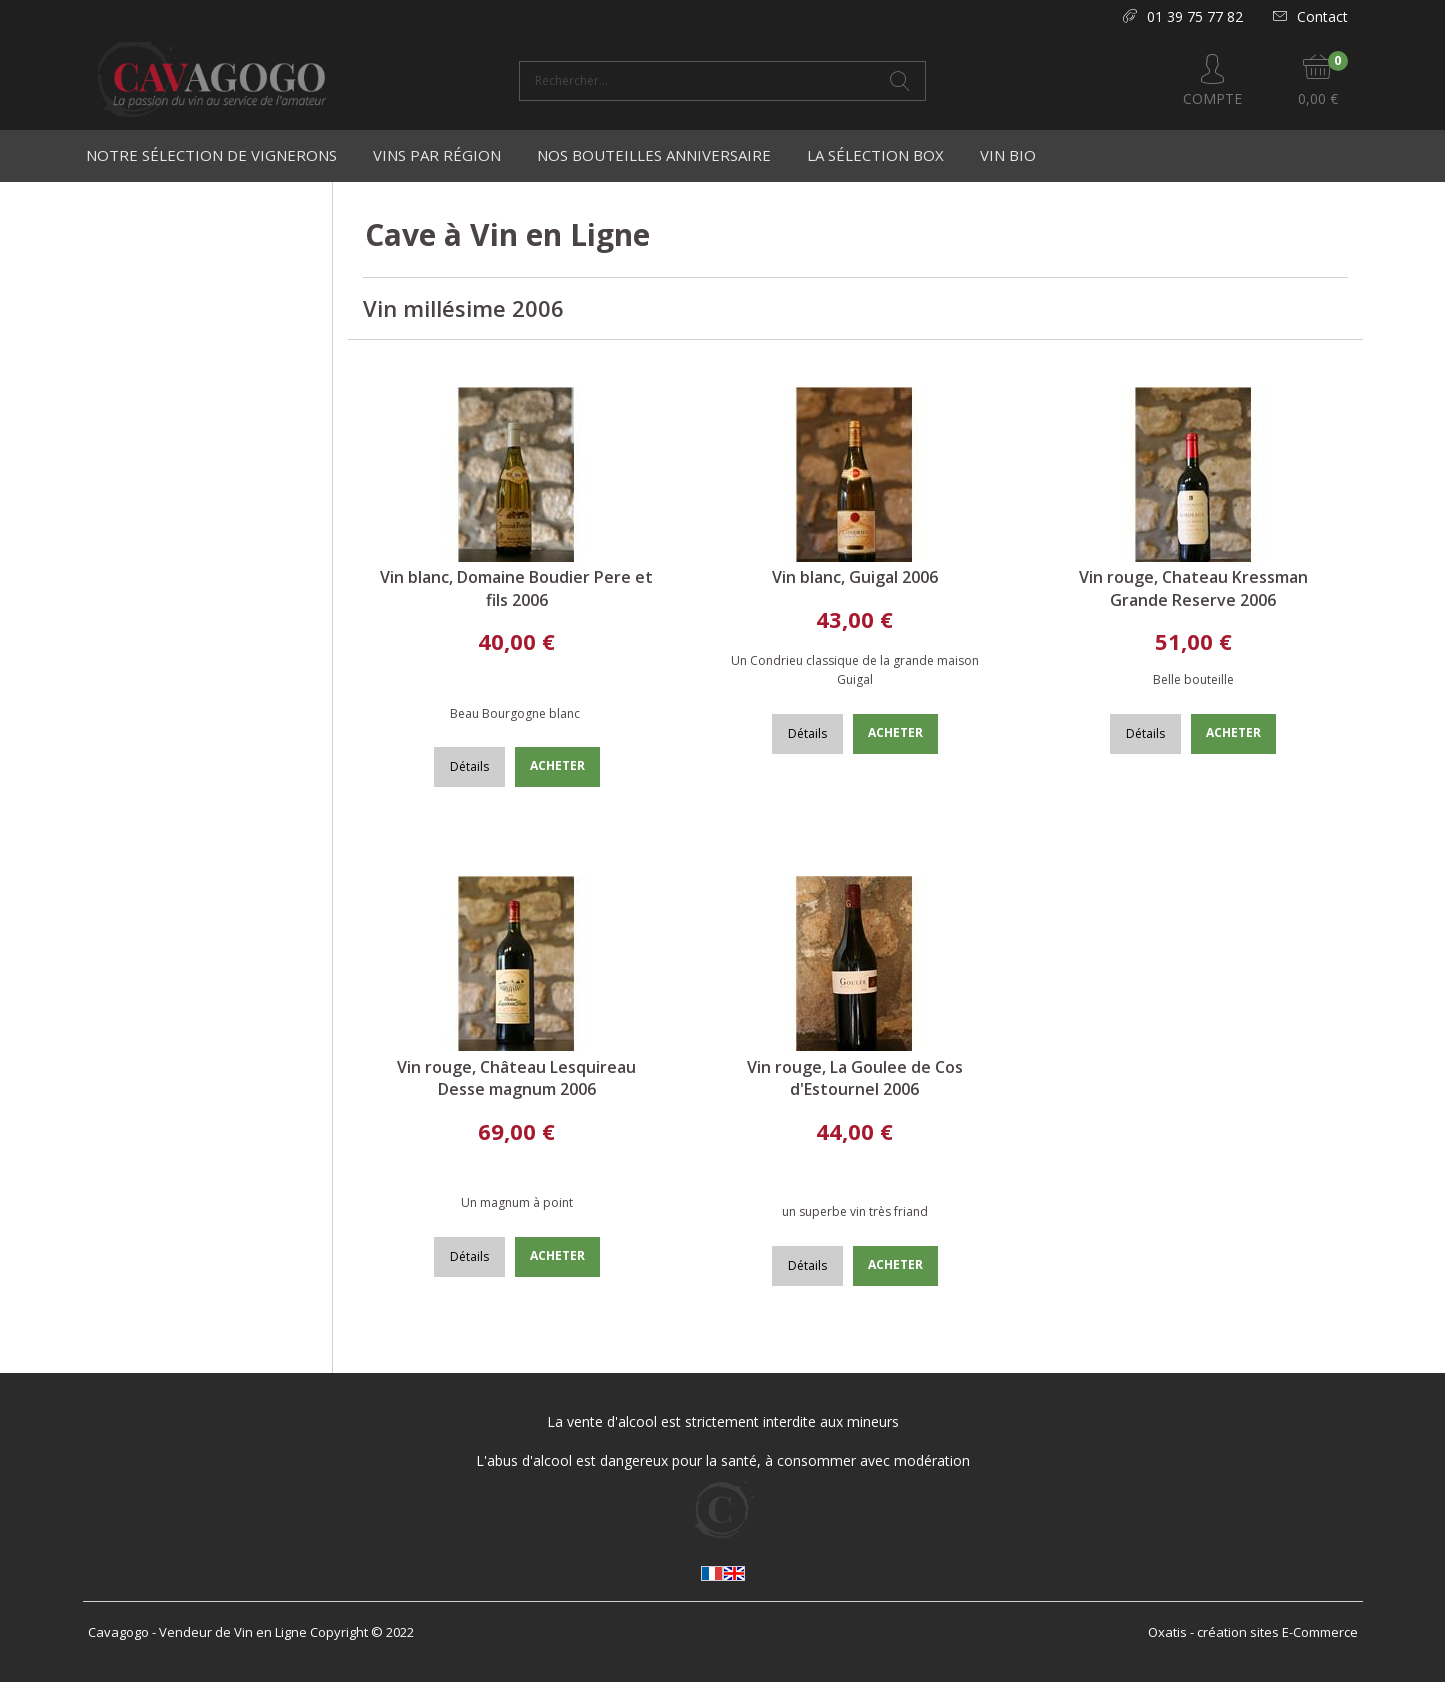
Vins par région (437, 155)
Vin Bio (1008, 155)
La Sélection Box (875, 155)
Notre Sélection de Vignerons (211, 155)
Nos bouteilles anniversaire (654, 155)
